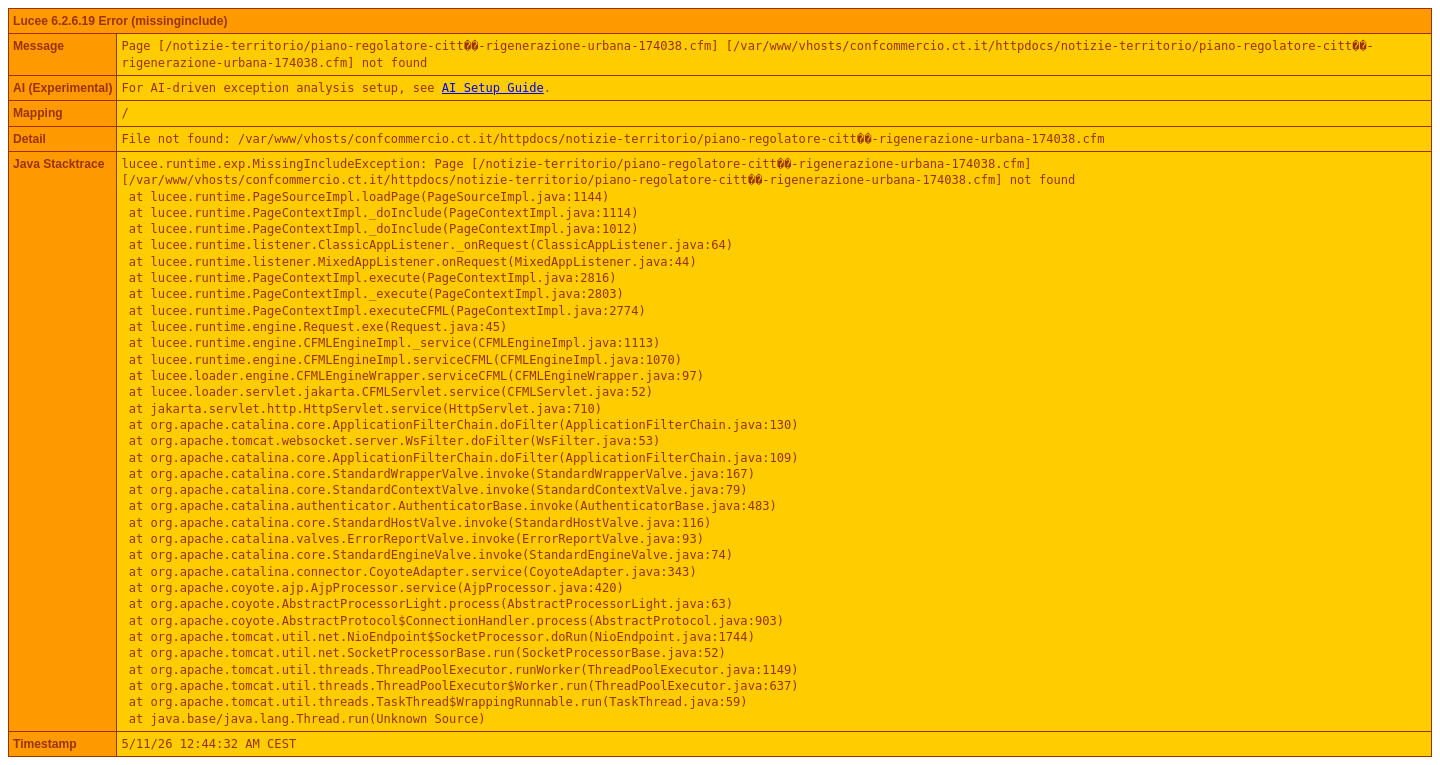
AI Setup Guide (493, 88)
